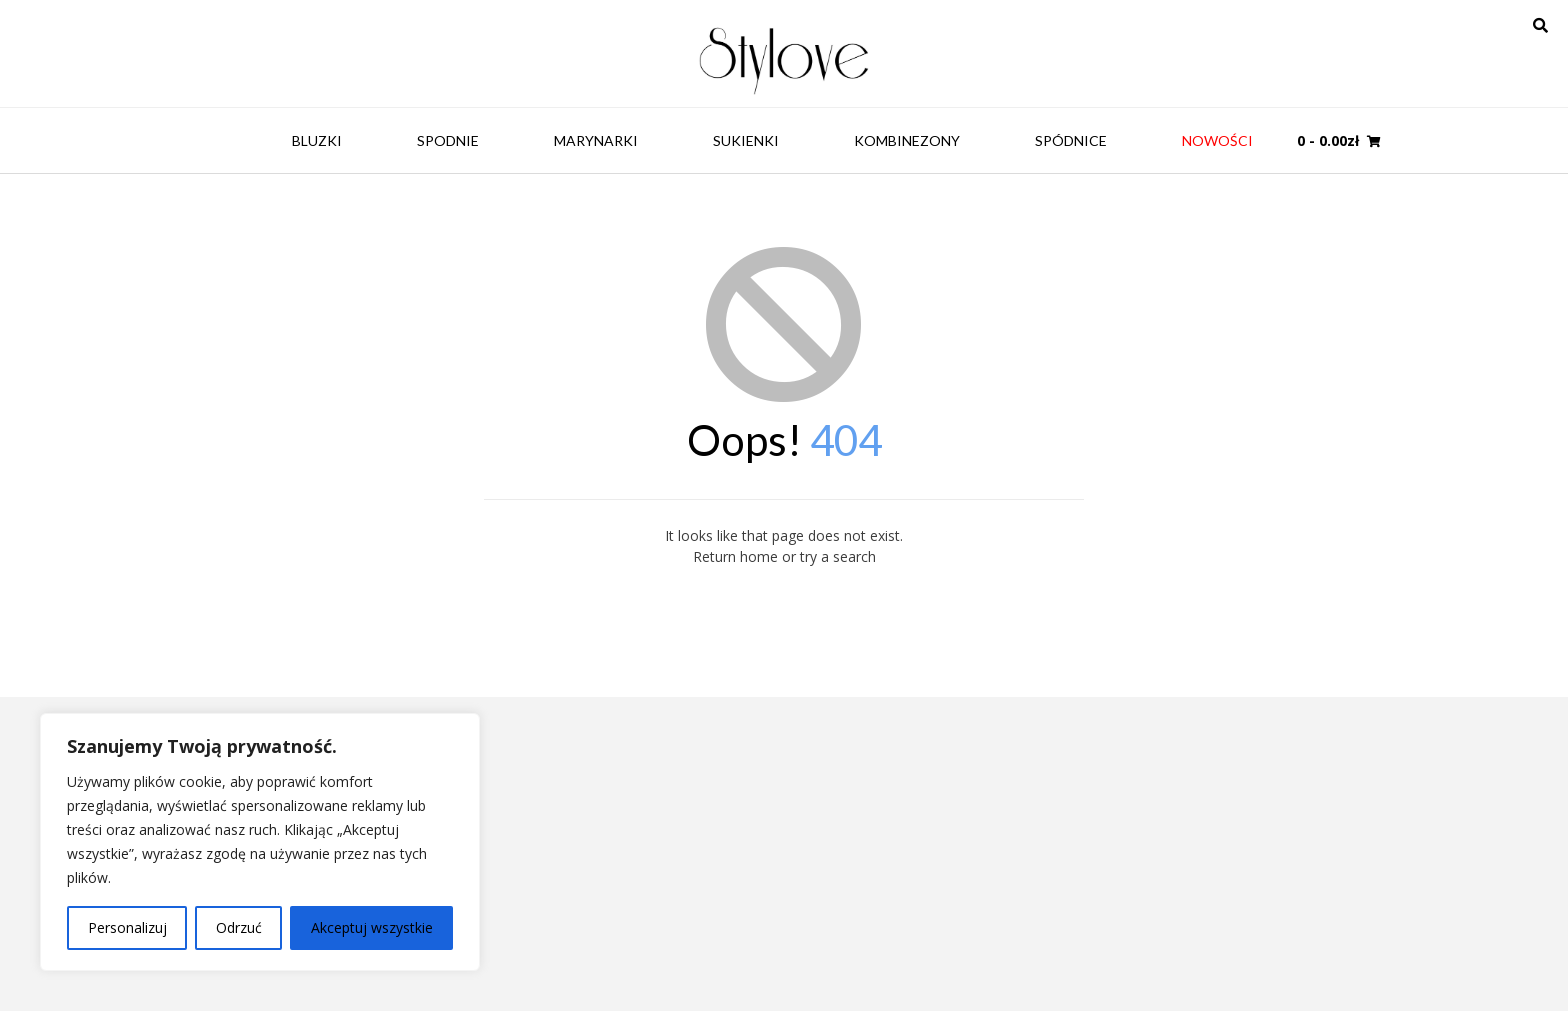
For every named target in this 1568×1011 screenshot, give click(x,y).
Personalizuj (127, 927)
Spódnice (1071, 140)
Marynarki (596, 140)
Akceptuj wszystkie (372, 927)
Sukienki (746, 140)
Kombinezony (907, 140)
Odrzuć (239, 927)
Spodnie (448, 140)
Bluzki (317, 140)
